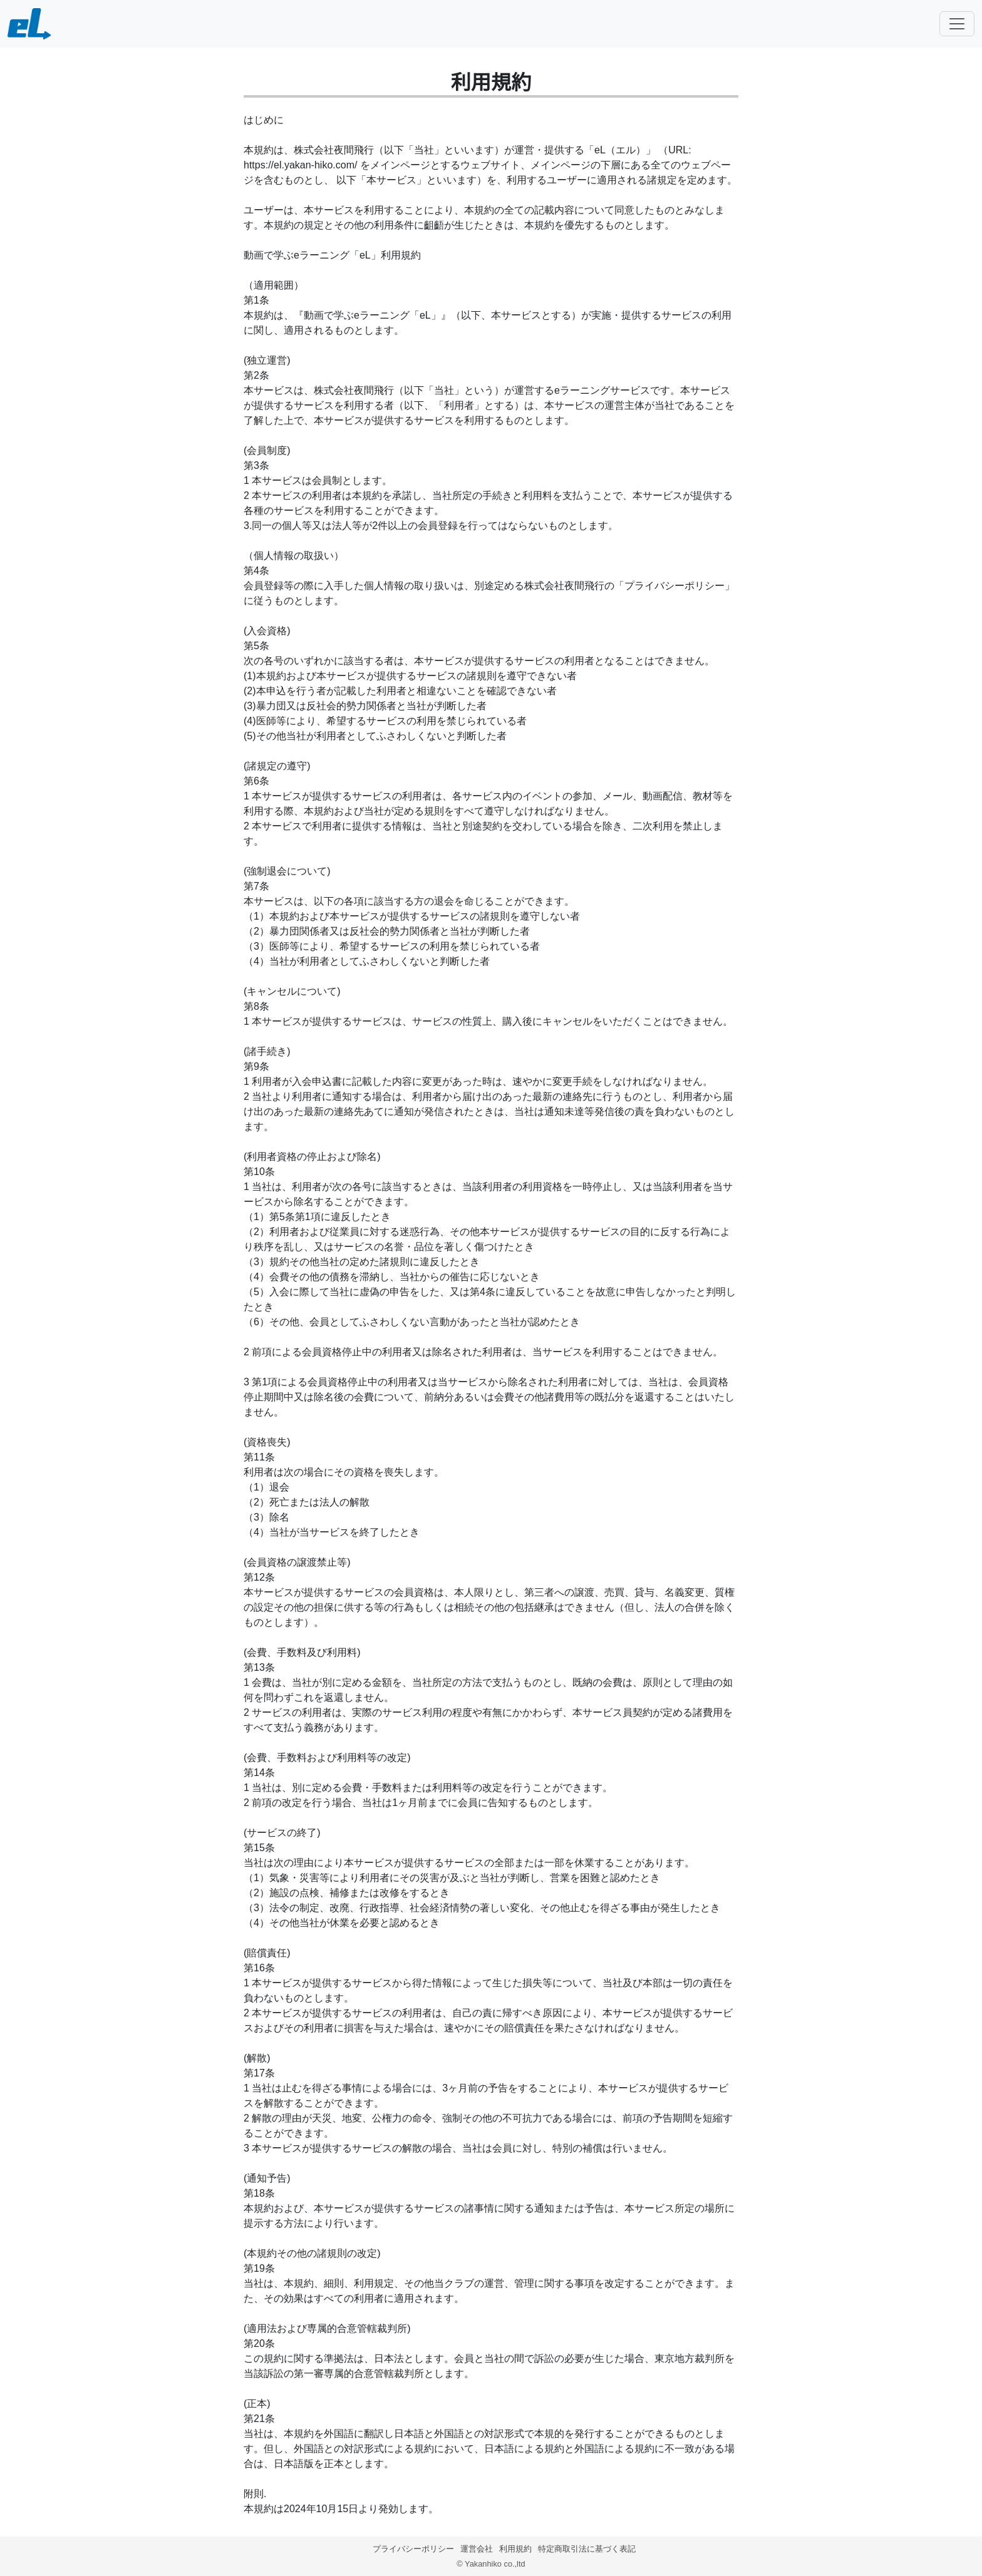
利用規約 (515, 2548)
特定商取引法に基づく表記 (587, 2548)
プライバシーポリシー (413, 2548)
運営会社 (476, 2548)
